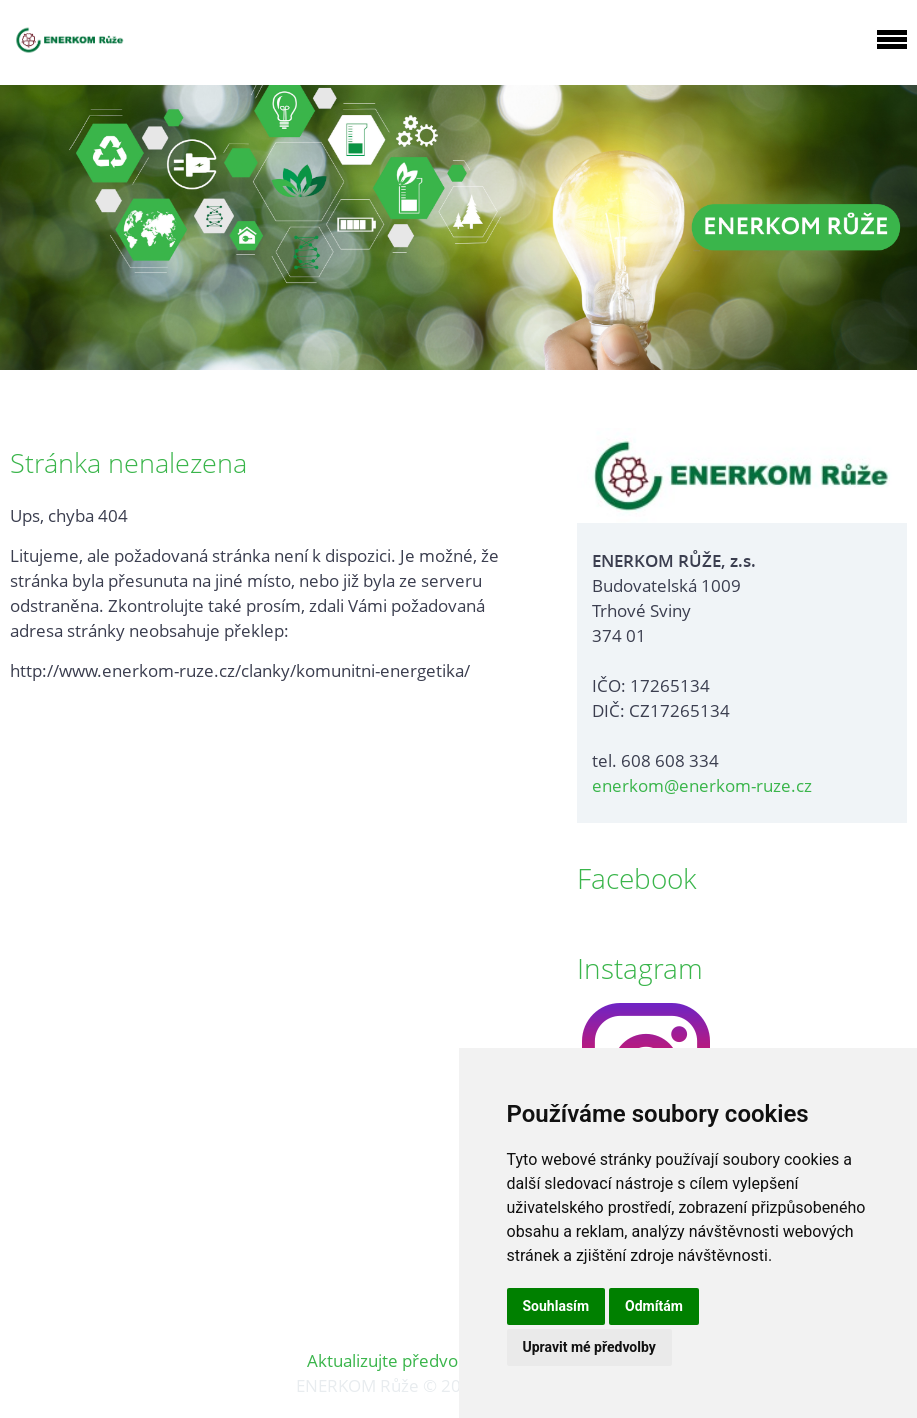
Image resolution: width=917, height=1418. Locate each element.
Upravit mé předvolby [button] (589, 1347)
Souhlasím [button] (556, 1306)
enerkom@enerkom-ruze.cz (702, 785)
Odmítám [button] (654, 1306)
